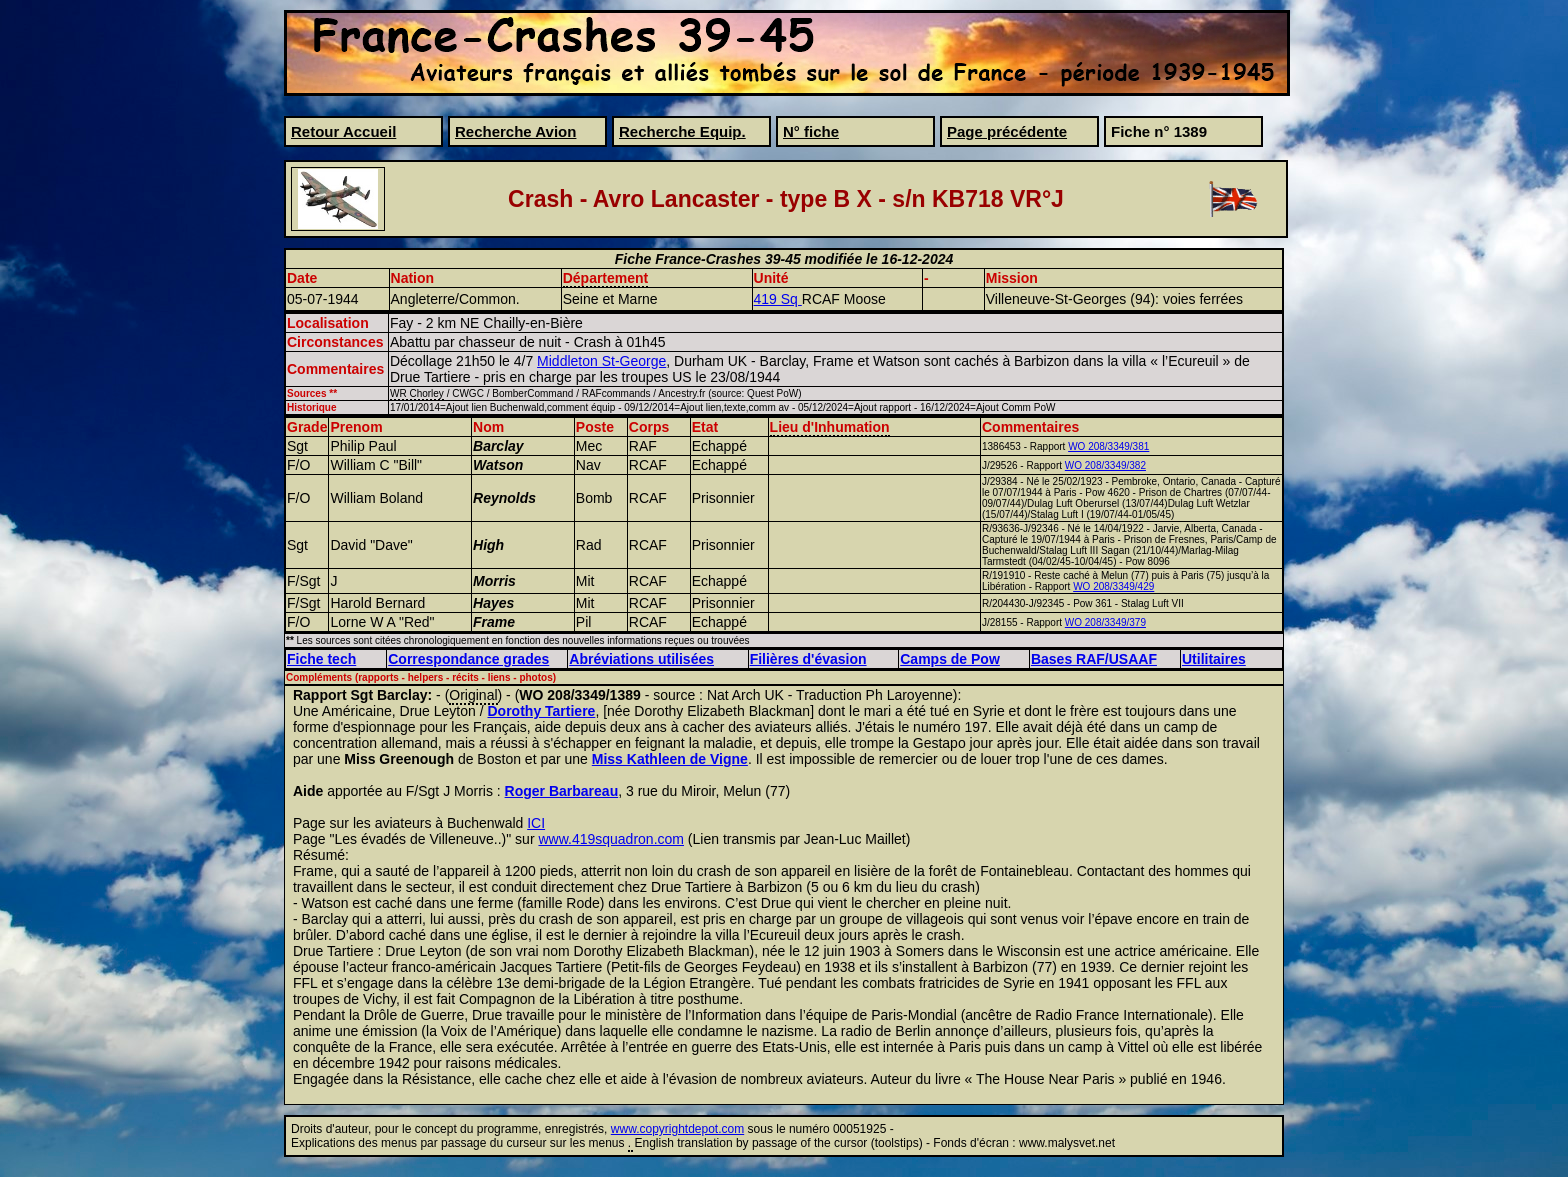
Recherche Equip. (682, 131)
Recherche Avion (515, 131)
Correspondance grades (468, 659)
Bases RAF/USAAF (1094, 659)
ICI (536, 823)
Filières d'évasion (808, 659)
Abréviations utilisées (641, 659)
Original (473, 695)
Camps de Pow (950, 659)
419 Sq (778, 299)
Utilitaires (1214, 659)
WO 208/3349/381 (1108, 446)
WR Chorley (417, 393)
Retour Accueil (343, 131)
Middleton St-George (601, 361)
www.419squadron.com (611, 839)
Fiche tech (321, 659)
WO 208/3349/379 (1105, 622)
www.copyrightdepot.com (677, 1129)
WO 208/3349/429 (1113, 586)
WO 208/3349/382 (1105, 465)
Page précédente (1007, 131)
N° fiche (811, 131)
